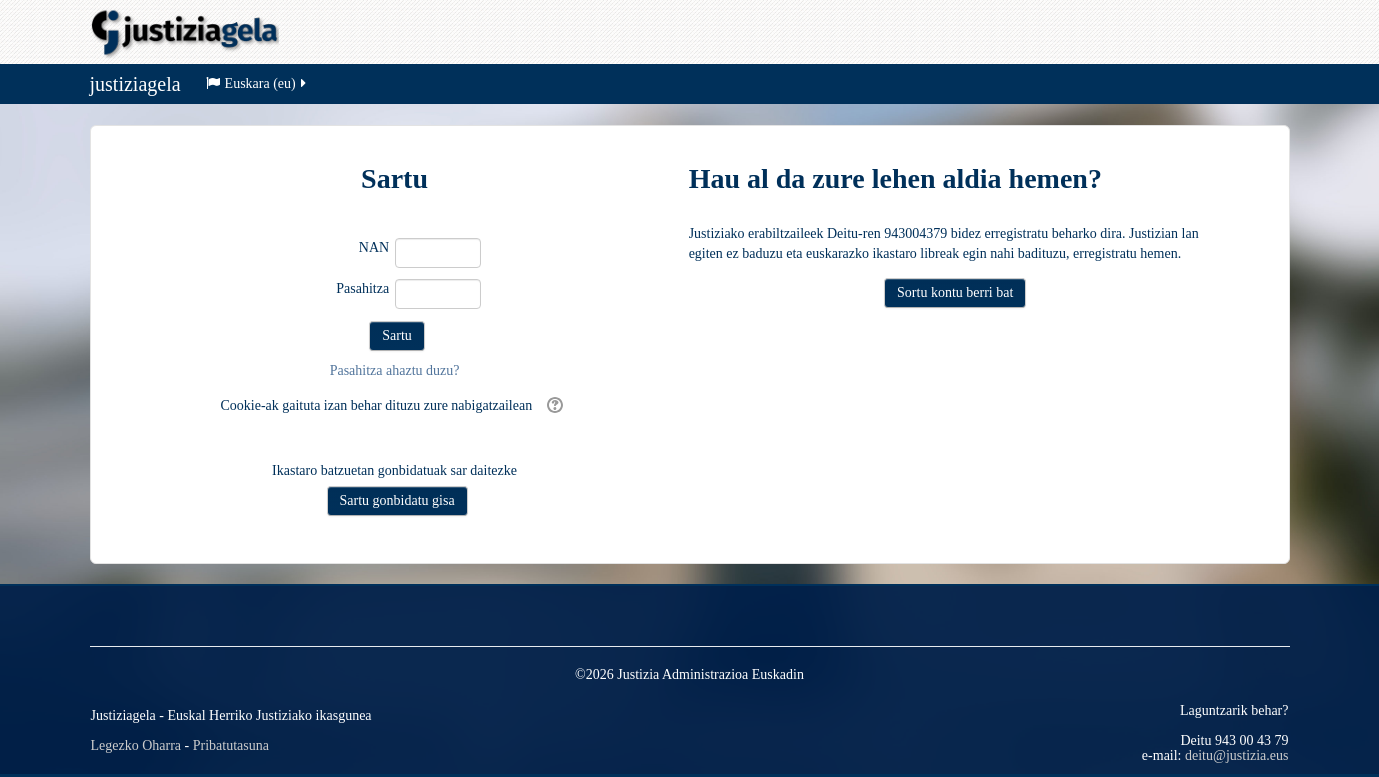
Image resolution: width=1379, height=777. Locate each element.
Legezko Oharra (136, 745)
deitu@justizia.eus (1236, 755)
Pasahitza (362, 288)
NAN (374, 247)
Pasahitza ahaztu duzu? (395, 370)
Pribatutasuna (231, 745)
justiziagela (135, 84)
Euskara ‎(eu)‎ (257, 83)
